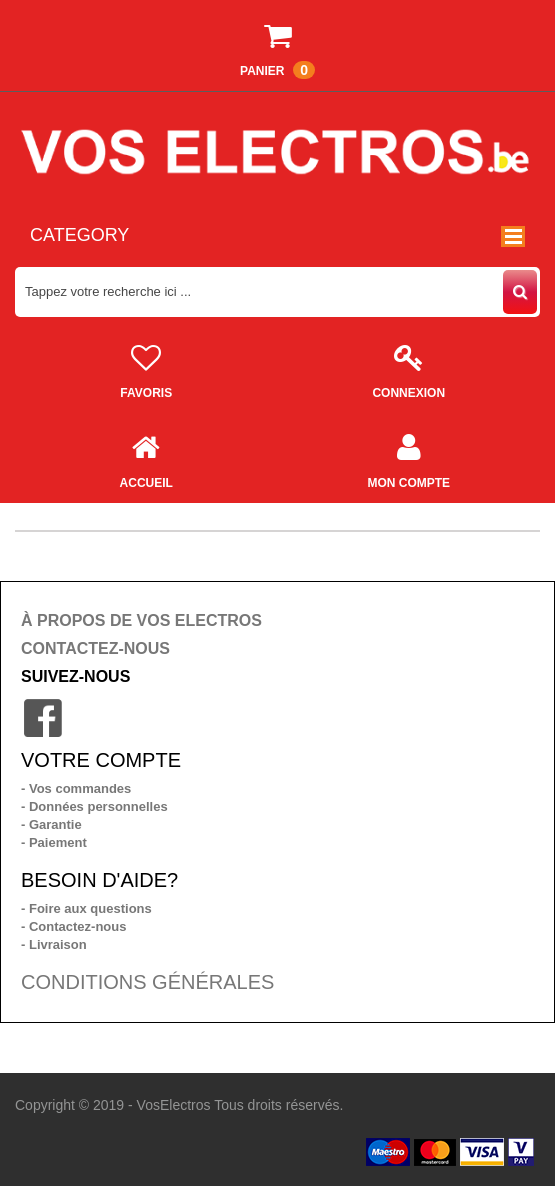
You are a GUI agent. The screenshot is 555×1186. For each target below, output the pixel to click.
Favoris (146, 366)
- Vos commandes (76, 788)
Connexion (409, 366)
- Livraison (54, 944)
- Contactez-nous (73, 926)
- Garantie (51, 824)
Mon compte (409, 456)
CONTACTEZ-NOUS (95, 648)
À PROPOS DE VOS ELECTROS (141, 620)
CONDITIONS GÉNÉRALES (147, 982)
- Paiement (54, 842)
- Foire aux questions (86, 908)
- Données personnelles (94, 806)
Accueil (146, 456)
